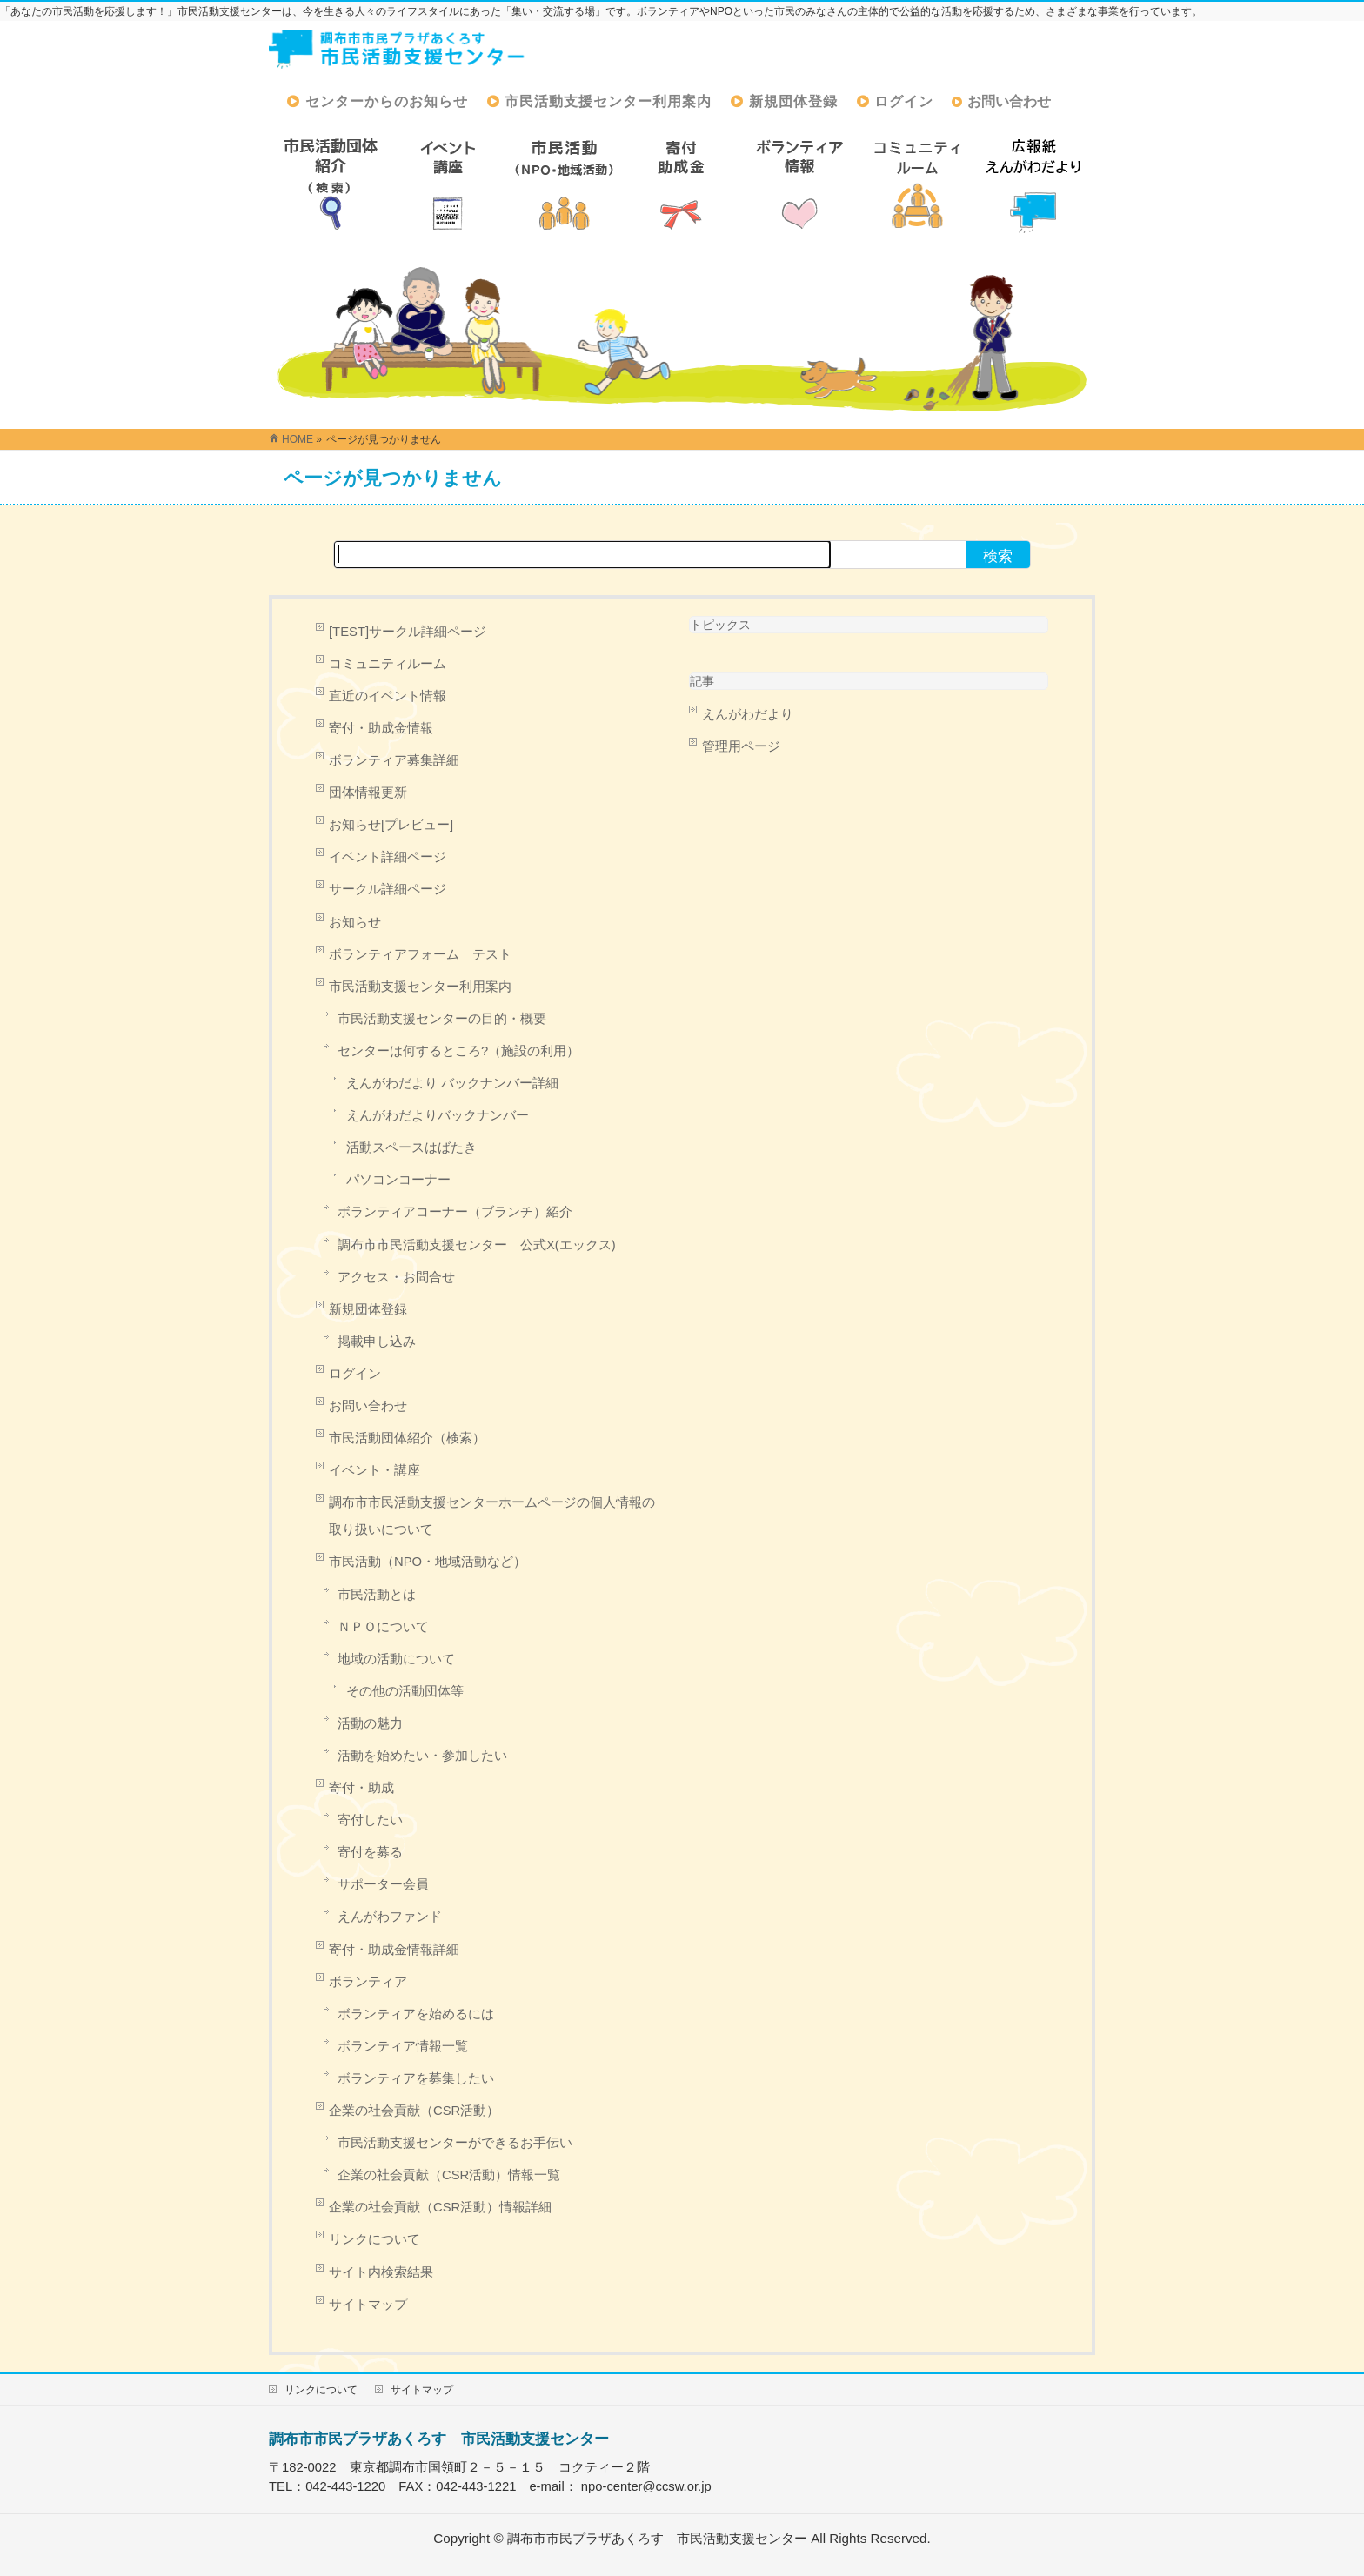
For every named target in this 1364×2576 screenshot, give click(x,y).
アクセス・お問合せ (396, 1277)
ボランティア (368, 1982)
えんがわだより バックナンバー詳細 (452, 1083)
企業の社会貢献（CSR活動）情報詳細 (440, 2207)
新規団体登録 (368, 1309)
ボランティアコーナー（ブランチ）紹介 (455, 1212)
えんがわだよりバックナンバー (437, 1115)
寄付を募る (370, 1852)
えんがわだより (747, 714)
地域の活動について (396, 1659)
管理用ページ (741, 746)
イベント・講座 (374, 1470)
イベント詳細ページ (387, 857)
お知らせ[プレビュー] (391, 825)
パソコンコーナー (398, 1180)
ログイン (355, 1374)
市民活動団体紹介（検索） (407, 1438)
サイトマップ (368, 2305)
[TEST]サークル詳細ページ (407, 632)
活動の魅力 (370, 1723)
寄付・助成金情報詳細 (394, 1950)
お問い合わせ (368, 1406)
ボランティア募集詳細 (394, 760)
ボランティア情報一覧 (403, 2046)
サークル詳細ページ (387, 889)
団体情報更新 (368, 793)
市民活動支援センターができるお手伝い (455, 2143)
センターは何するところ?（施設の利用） (458, 1051)
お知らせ (355, 922)
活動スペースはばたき (411, 1147)
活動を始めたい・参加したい (422, 1756)
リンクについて (374, 2239)
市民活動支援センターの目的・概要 (442, 1019)
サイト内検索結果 (381, 2272)
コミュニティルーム (387, 664)
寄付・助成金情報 (381, 728)
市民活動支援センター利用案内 (420, 987)
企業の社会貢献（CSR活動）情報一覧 (449, 2175)
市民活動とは (377, 1595)
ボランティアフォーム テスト (420, 954)
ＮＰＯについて (383, 1627)
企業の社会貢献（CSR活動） (414, 2111)
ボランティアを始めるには (416, 2014)
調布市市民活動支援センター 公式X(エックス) (477, 1245)
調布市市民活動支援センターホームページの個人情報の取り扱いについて (492, 1515)
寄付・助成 (361, 1788)
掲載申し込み (377, 1341)
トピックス (720, 625)
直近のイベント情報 (387, 696)
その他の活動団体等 (405, 1691)
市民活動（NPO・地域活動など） (427, 1562)
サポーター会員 (383, 1884)
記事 (702, 681)
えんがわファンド (390, 1917)
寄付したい (370, 1820)
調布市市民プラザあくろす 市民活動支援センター (439, 2438)
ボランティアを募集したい (416, 2078)
